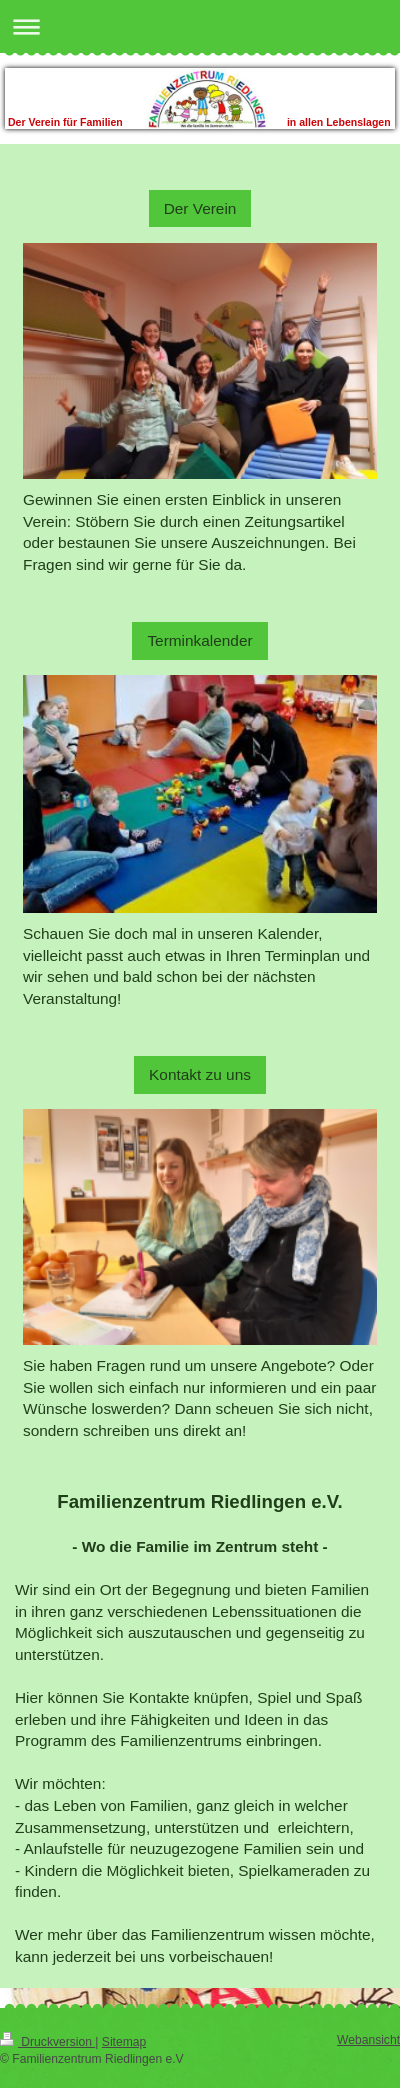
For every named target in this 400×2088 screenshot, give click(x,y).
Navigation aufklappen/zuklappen (200, 26)
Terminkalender (199, 640)
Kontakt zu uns (200, 1074)
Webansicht (368, 2040)
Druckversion (47, 2042)
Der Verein (200, 208)
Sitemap (124, 2042)
